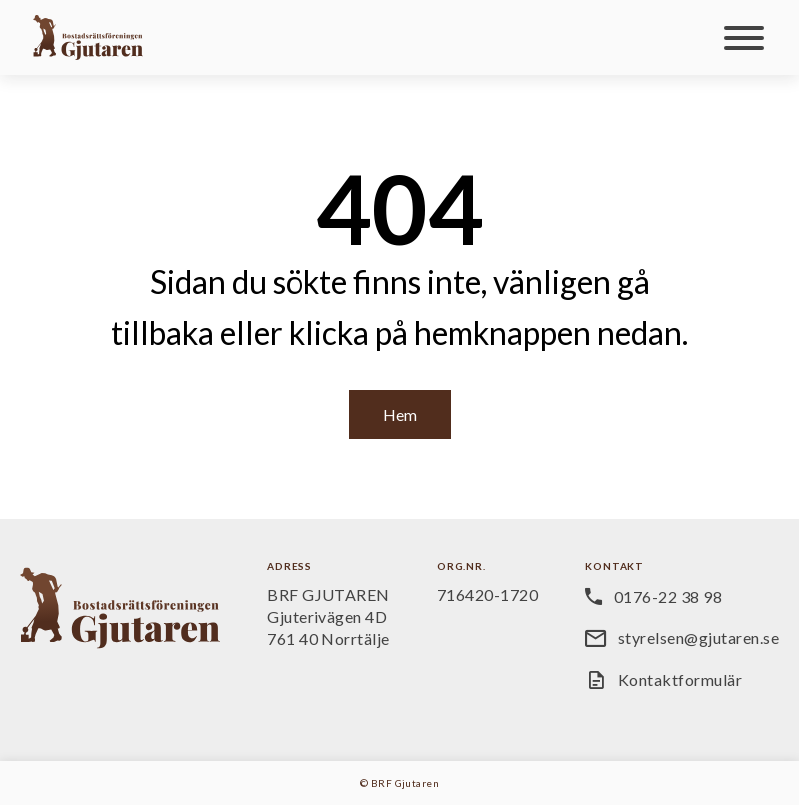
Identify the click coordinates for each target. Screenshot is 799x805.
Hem (400, 414)
